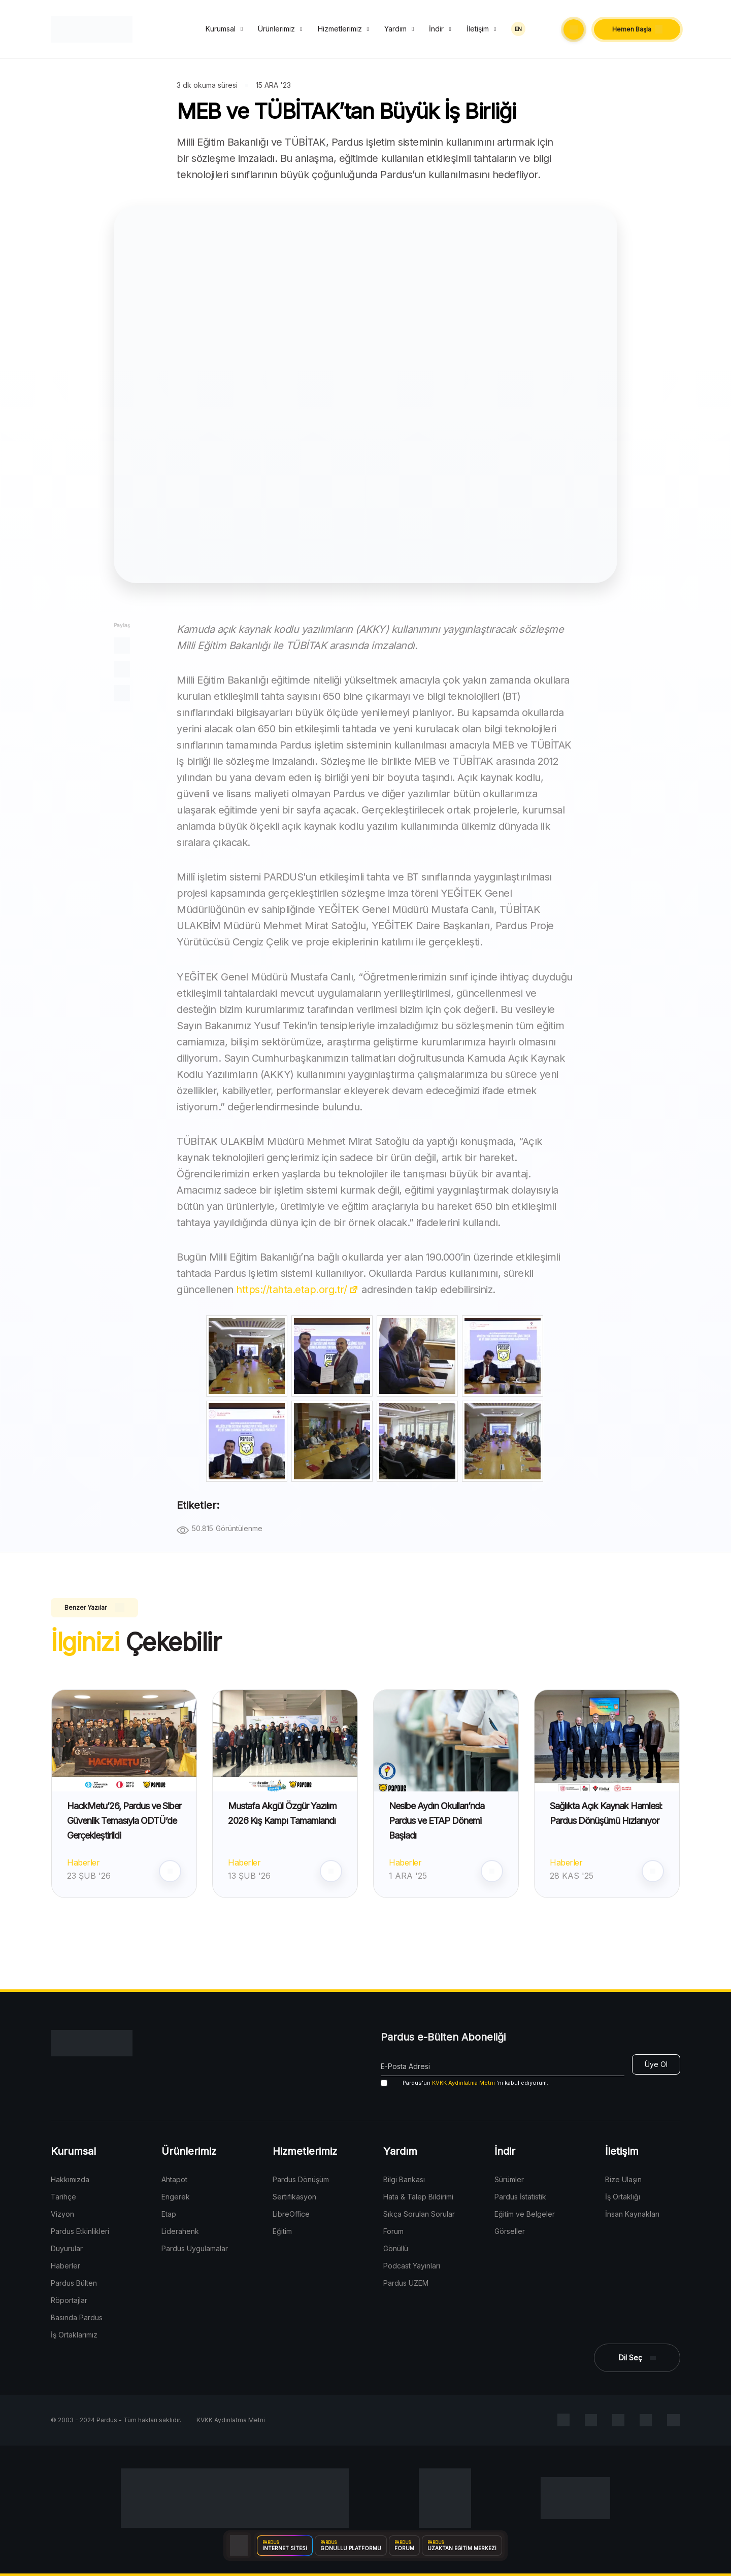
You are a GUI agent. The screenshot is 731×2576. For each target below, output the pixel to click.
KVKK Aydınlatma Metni (463, 2082)
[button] (573, 29)
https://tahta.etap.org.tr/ (297, 1289)
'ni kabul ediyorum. (464, 2083)
